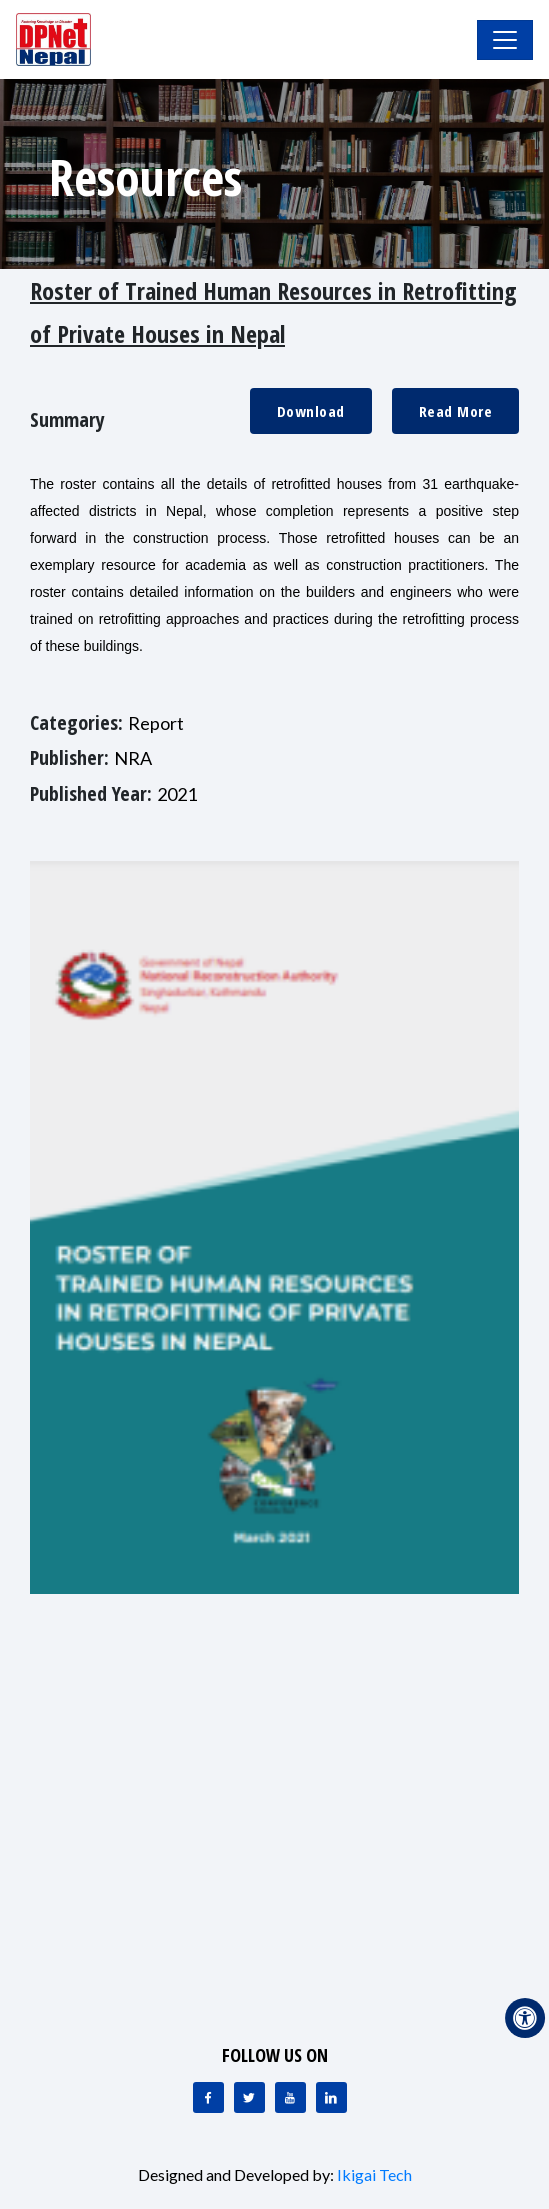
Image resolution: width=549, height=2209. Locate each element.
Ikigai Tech (374, 2174)
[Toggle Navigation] (505, 40)
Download (311, 411)
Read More (456, 411)
